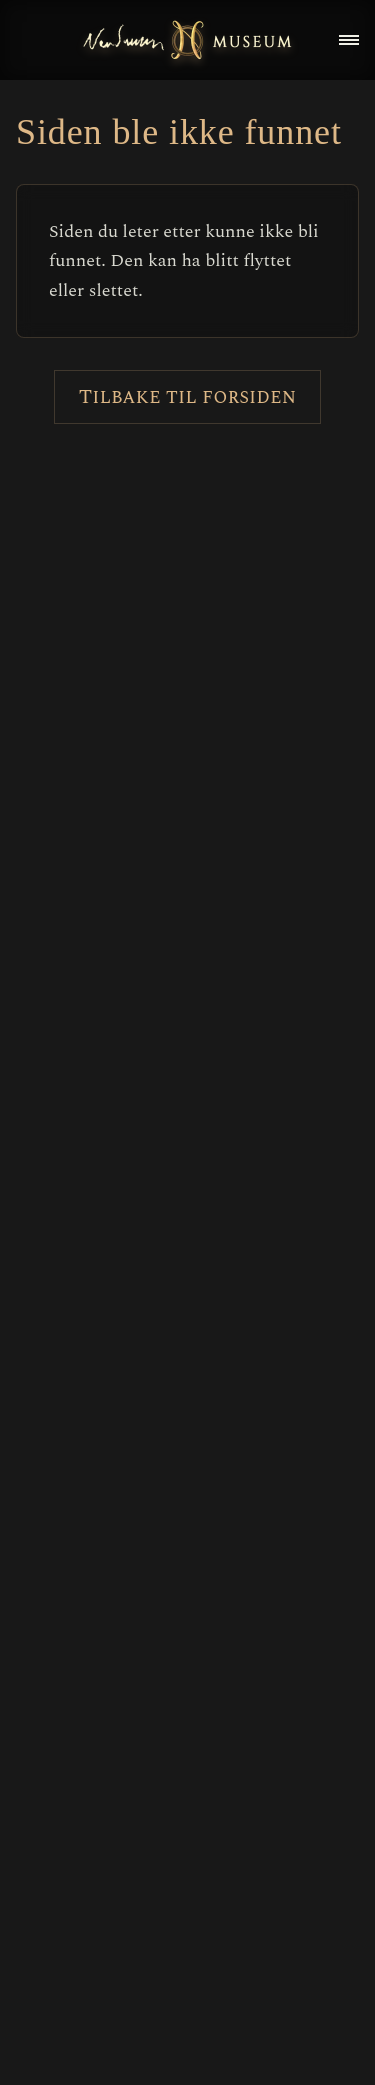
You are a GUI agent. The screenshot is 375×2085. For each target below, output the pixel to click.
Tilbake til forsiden (187, 397)
